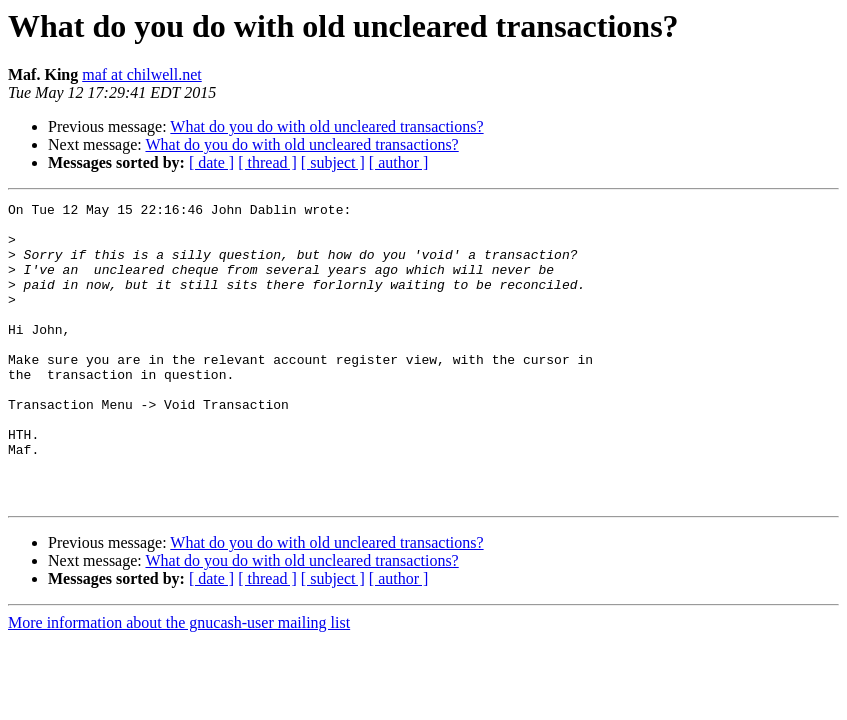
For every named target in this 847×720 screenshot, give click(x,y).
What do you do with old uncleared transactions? (326, 126)
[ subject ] (333, 162)
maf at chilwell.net (142, 74)
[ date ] (211, 162)
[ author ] (399, 162)
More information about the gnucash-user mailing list (179, 682)
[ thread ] (267, 162)
